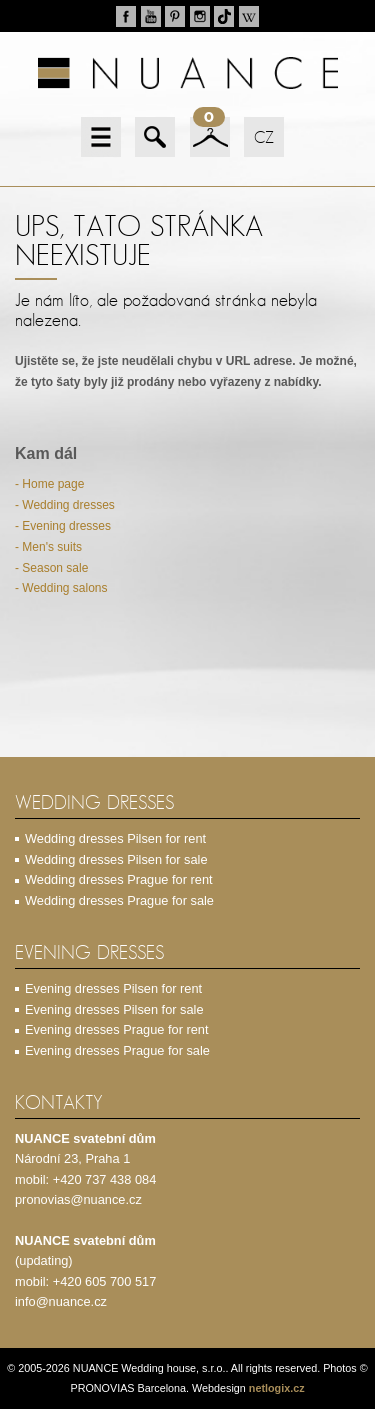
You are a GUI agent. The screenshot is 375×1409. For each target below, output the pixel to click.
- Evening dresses (63, 526)
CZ (264, 137)
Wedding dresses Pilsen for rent (115, 838)
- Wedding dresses (65, 505)
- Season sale (51, 568)
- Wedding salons (61, 588)
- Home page (49, 484)
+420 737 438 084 (105, 1179)
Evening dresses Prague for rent (117, 1029)
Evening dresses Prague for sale (117, 1050)
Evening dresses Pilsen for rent (113, 988)
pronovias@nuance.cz (78, 1199)
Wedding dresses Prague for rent (119, 879)
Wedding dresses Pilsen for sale (116, 859)
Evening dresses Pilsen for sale (114, 1009)
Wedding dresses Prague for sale (119, 900)
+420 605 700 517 (105, 1281)
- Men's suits (48, 547)
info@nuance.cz (61, 1301)
